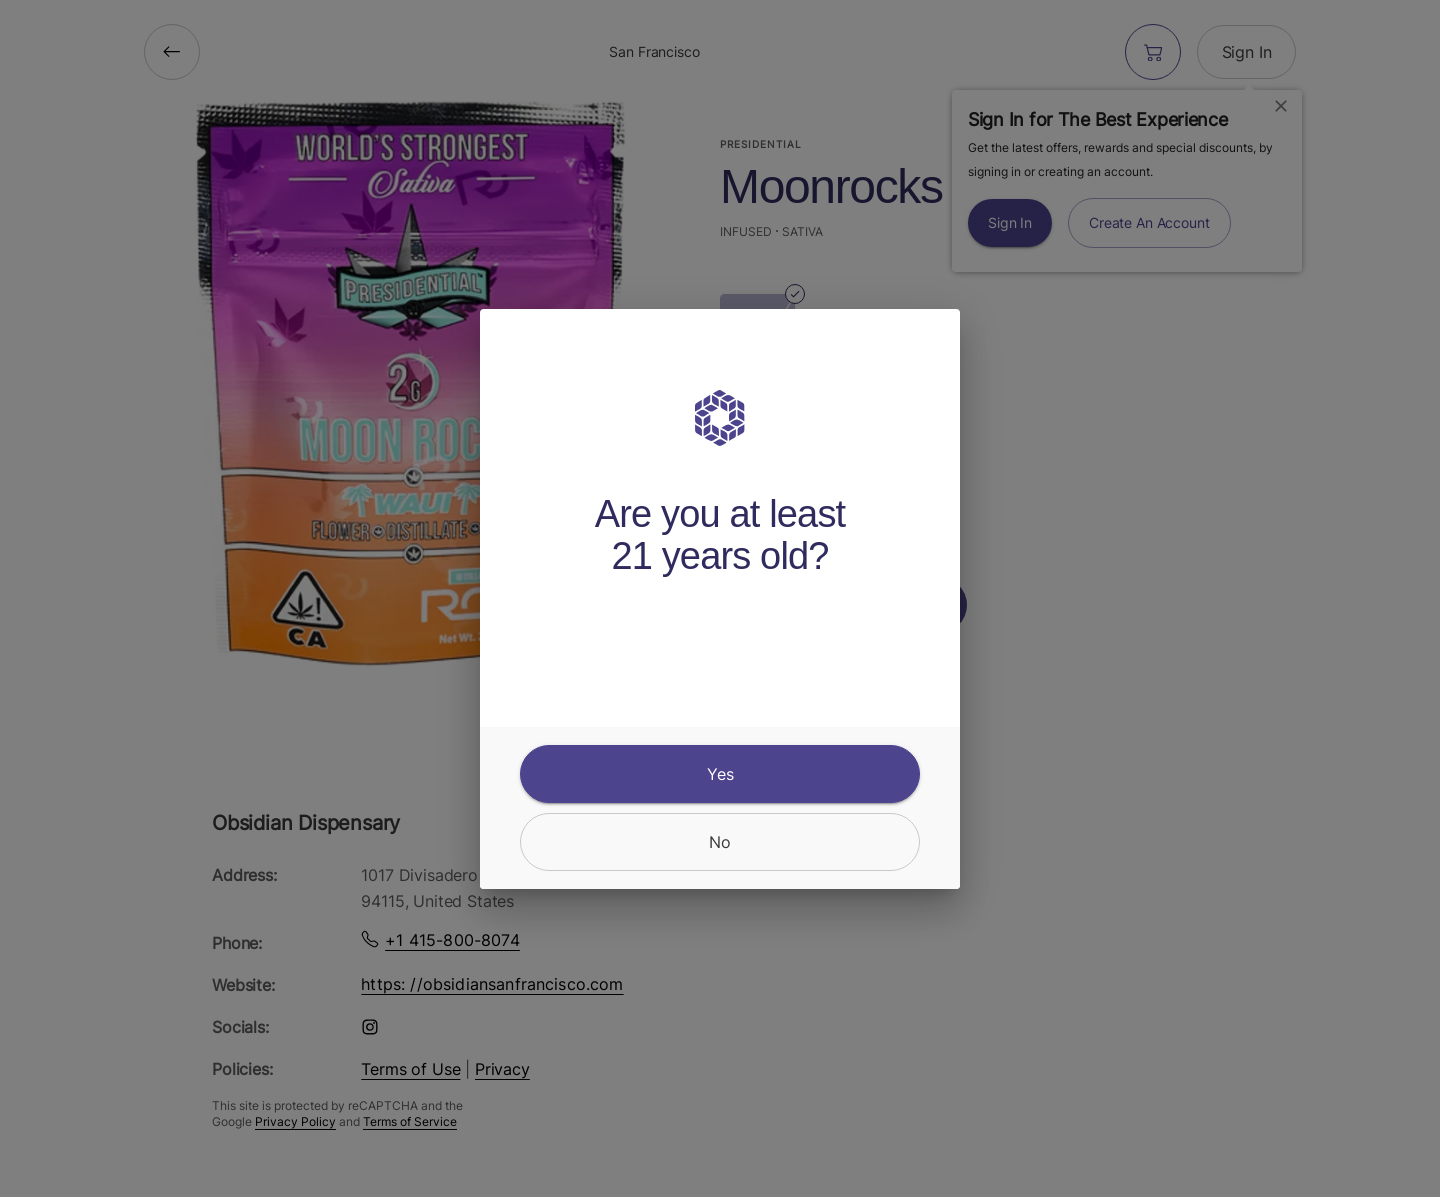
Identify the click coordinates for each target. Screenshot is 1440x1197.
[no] (720, 842)
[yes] (720, 774)
